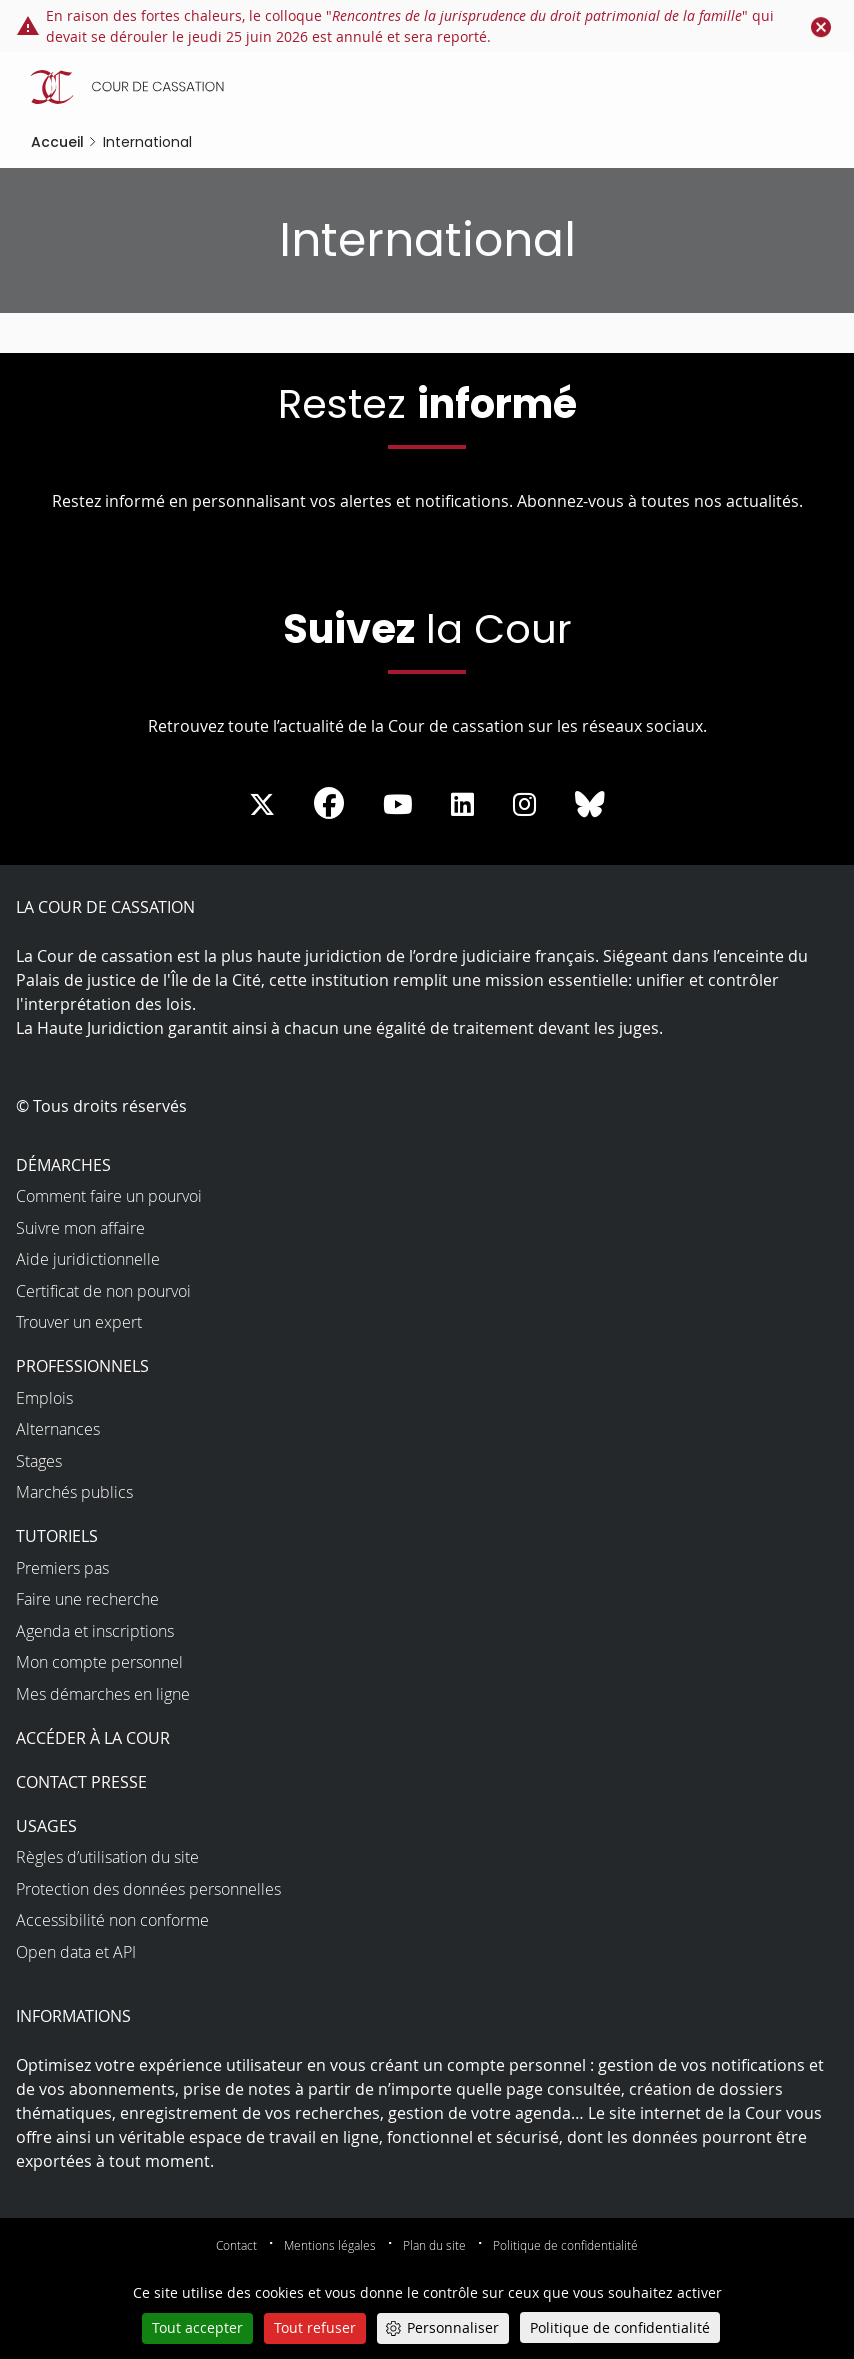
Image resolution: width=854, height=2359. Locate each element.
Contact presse (81, 1782)
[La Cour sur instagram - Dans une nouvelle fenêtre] (524, 805)
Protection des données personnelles (148, 1889)
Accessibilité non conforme (112, 1920)
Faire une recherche (87, 1599)
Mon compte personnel (99, 1662)
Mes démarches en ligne (103, 1694)
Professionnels (82, 1366)
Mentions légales (330, 2245)
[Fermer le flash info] (821, 26)
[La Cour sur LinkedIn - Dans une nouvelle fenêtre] (462, 805)
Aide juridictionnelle (88, 1259)
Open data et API (76, 1952)
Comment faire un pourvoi (109, 1196)
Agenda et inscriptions (95, 1631)
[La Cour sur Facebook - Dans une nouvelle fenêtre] (329, 803)
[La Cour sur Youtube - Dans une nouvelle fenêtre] (398, 805)
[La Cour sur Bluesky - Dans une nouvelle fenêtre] (590, 805)
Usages (46, 1826)
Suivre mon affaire (80, 1228)
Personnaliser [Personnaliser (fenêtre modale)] (453, 2327)
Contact (236, 2245)
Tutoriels (57, 1536)
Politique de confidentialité (565, 2245)
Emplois (44, 1398)
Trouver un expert (79, 1322)
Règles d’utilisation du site (107, 1857)
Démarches (63, 1165)
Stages (39, 1461)
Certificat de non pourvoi (103, 1291)
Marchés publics (74, 1492)
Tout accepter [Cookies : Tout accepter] (197, 2327)
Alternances (58, 1429)
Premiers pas (62, 1568)
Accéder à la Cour (93, 1738)
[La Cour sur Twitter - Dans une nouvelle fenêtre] (262, 805)
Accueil (57, 142)
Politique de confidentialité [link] (620, 2327)
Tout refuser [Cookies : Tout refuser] (315, 2327)
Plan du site (434, 2245)
